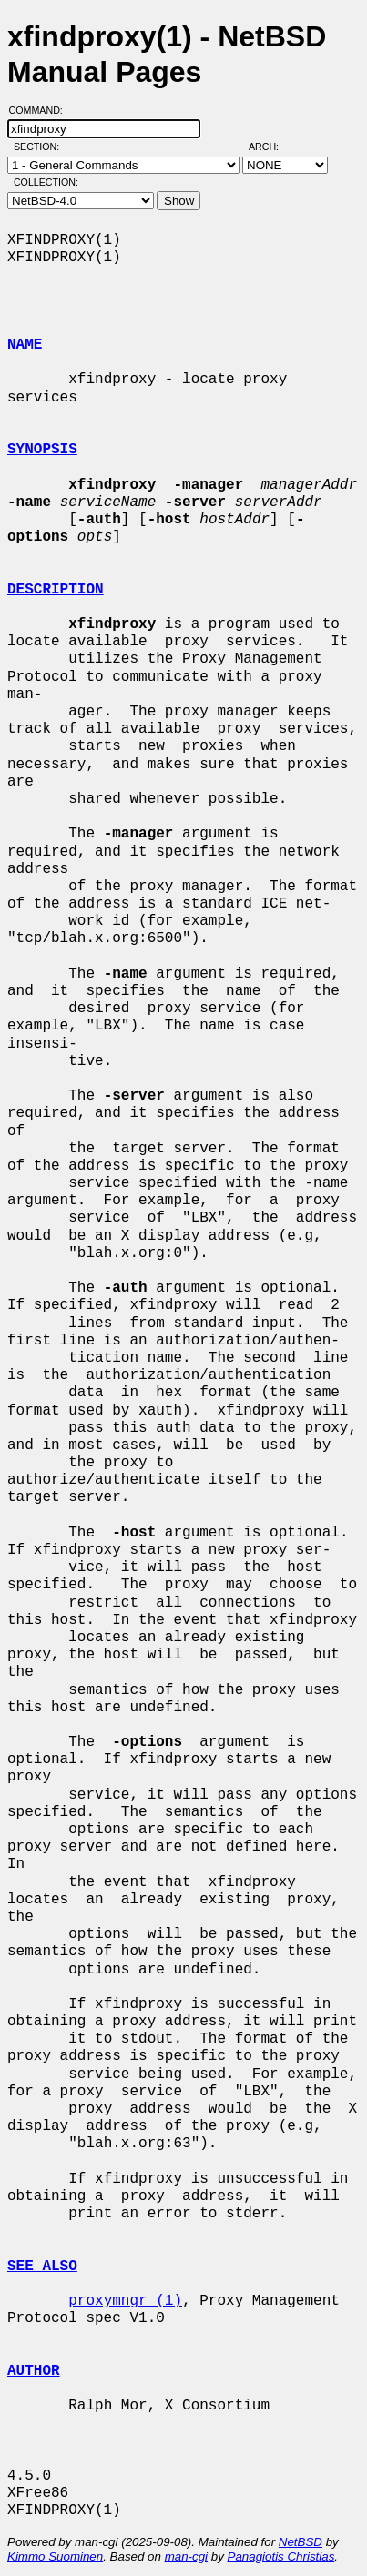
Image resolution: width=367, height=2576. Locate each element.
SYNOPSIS (42, 450)
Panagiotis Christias (281, 2556)
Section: (40, 146)
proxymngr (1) (125, 2301)
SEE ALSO (42, 2267)
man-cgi (186, 2556)
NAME (24, 345)
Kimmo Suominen (55, 2556)
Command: (41, 110)
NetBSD (300, 2542)
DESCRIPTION (55, 590)
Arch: (272, 146)
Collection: (46, 182)
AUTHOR (33, 2371)
